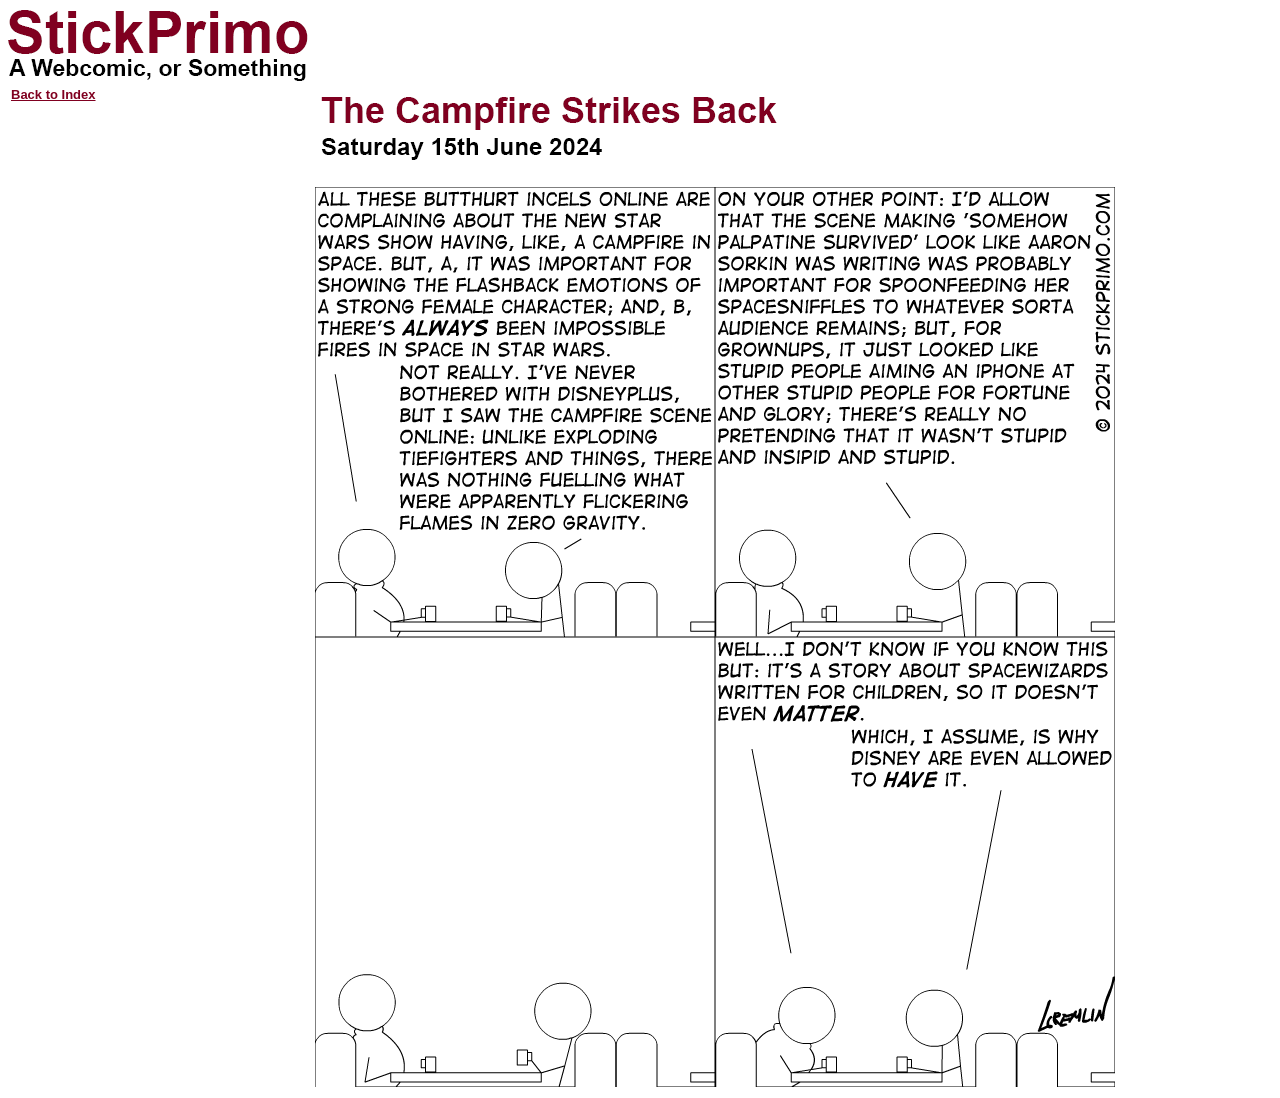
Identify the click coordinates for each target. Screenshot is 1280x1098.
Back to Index (53, 94)
